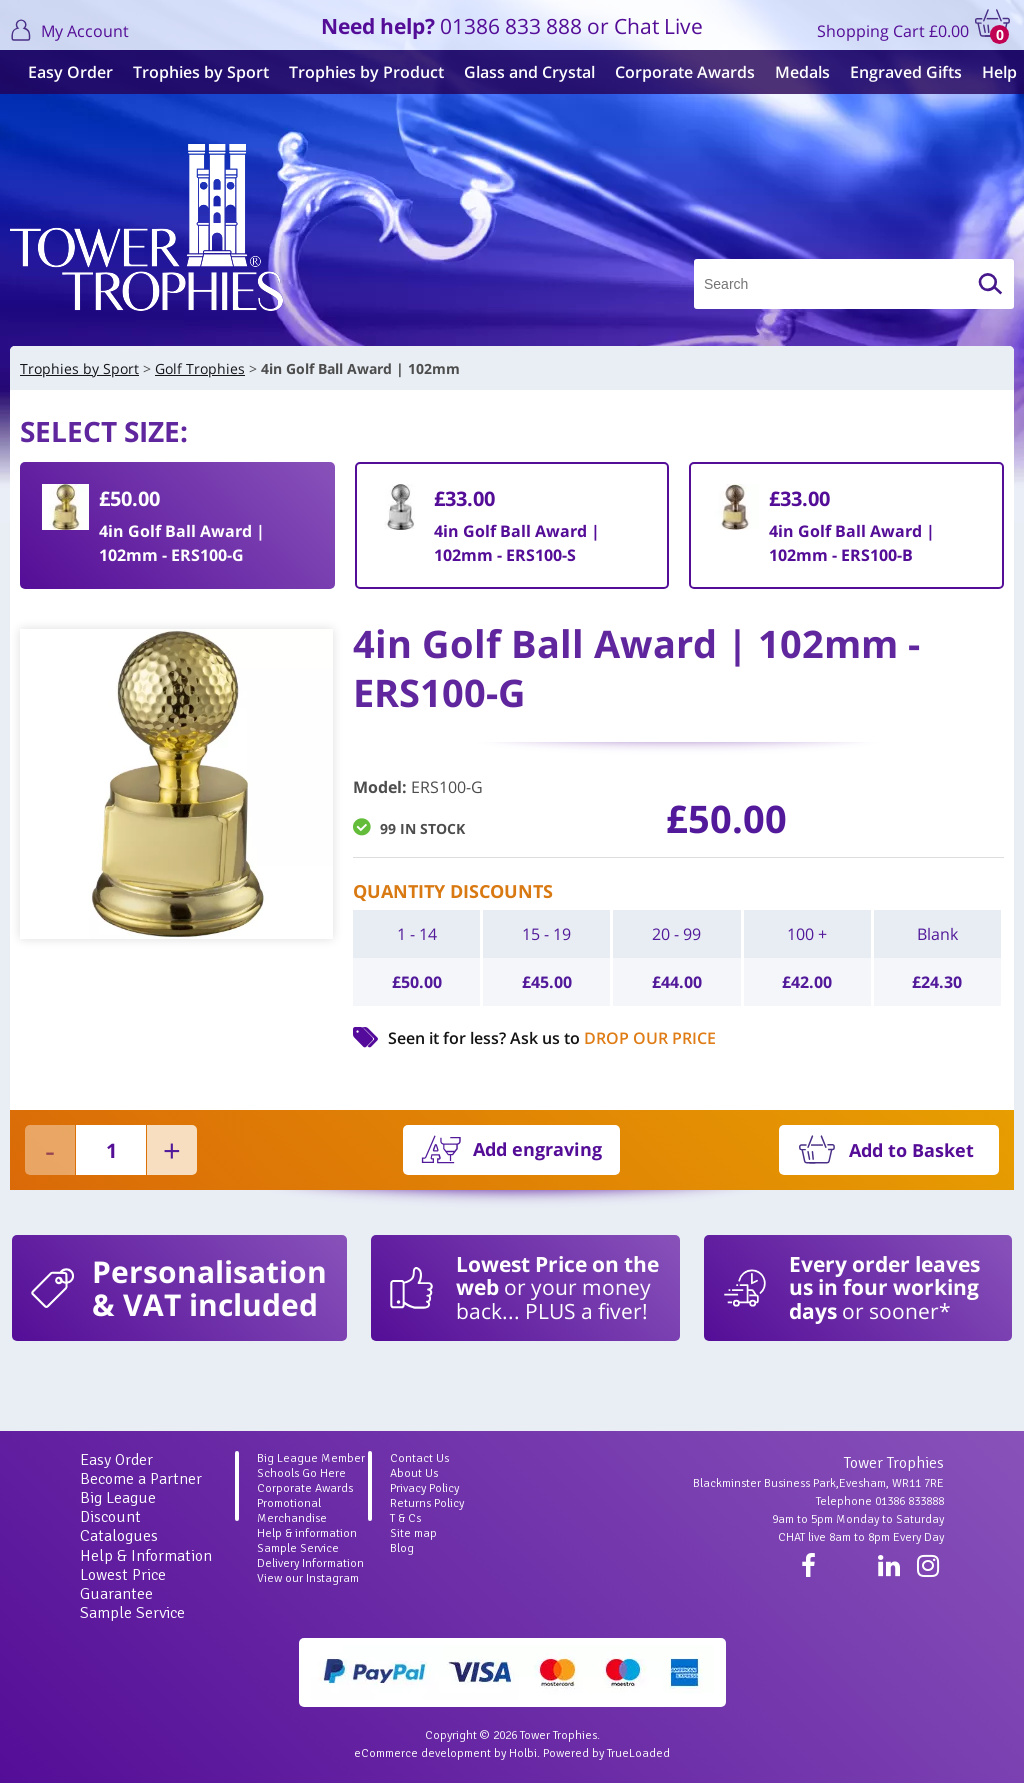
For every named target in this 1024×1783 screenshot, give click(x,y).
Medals (794, 72)
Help (991, 72)
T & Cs (405, 1518)
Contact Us (419, 1458)
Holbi (523, 1753)
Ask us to (613, 1038)
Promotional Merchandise (292, 1511)
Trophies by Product (358, 72)
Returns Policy (427, 1503)
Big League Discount (118, 1507)
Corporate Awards (677, 72)
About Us (414, 1473)
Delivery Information (310, 1563)
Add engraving (537, 1149)
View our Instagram (308, 1578)
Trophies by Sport (193, 72)
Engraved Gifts (898, 72)
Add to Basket (911, 1150)
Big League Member (311, 1458)
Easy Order (62, 72)
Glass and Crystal (521, 72)
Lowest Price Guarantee (123, 1584)
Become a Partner (141, 1479)
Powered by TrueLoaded (606, 1753)
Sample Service (132, 1613)
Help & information (307, 1533)
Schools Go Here (301, 1473)
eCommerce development (422, 1753)
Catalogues (119, 1536)
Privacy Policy (424, 1488)
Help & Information (146, 1556)
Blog (402, 1548)
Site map (413, 1533)
